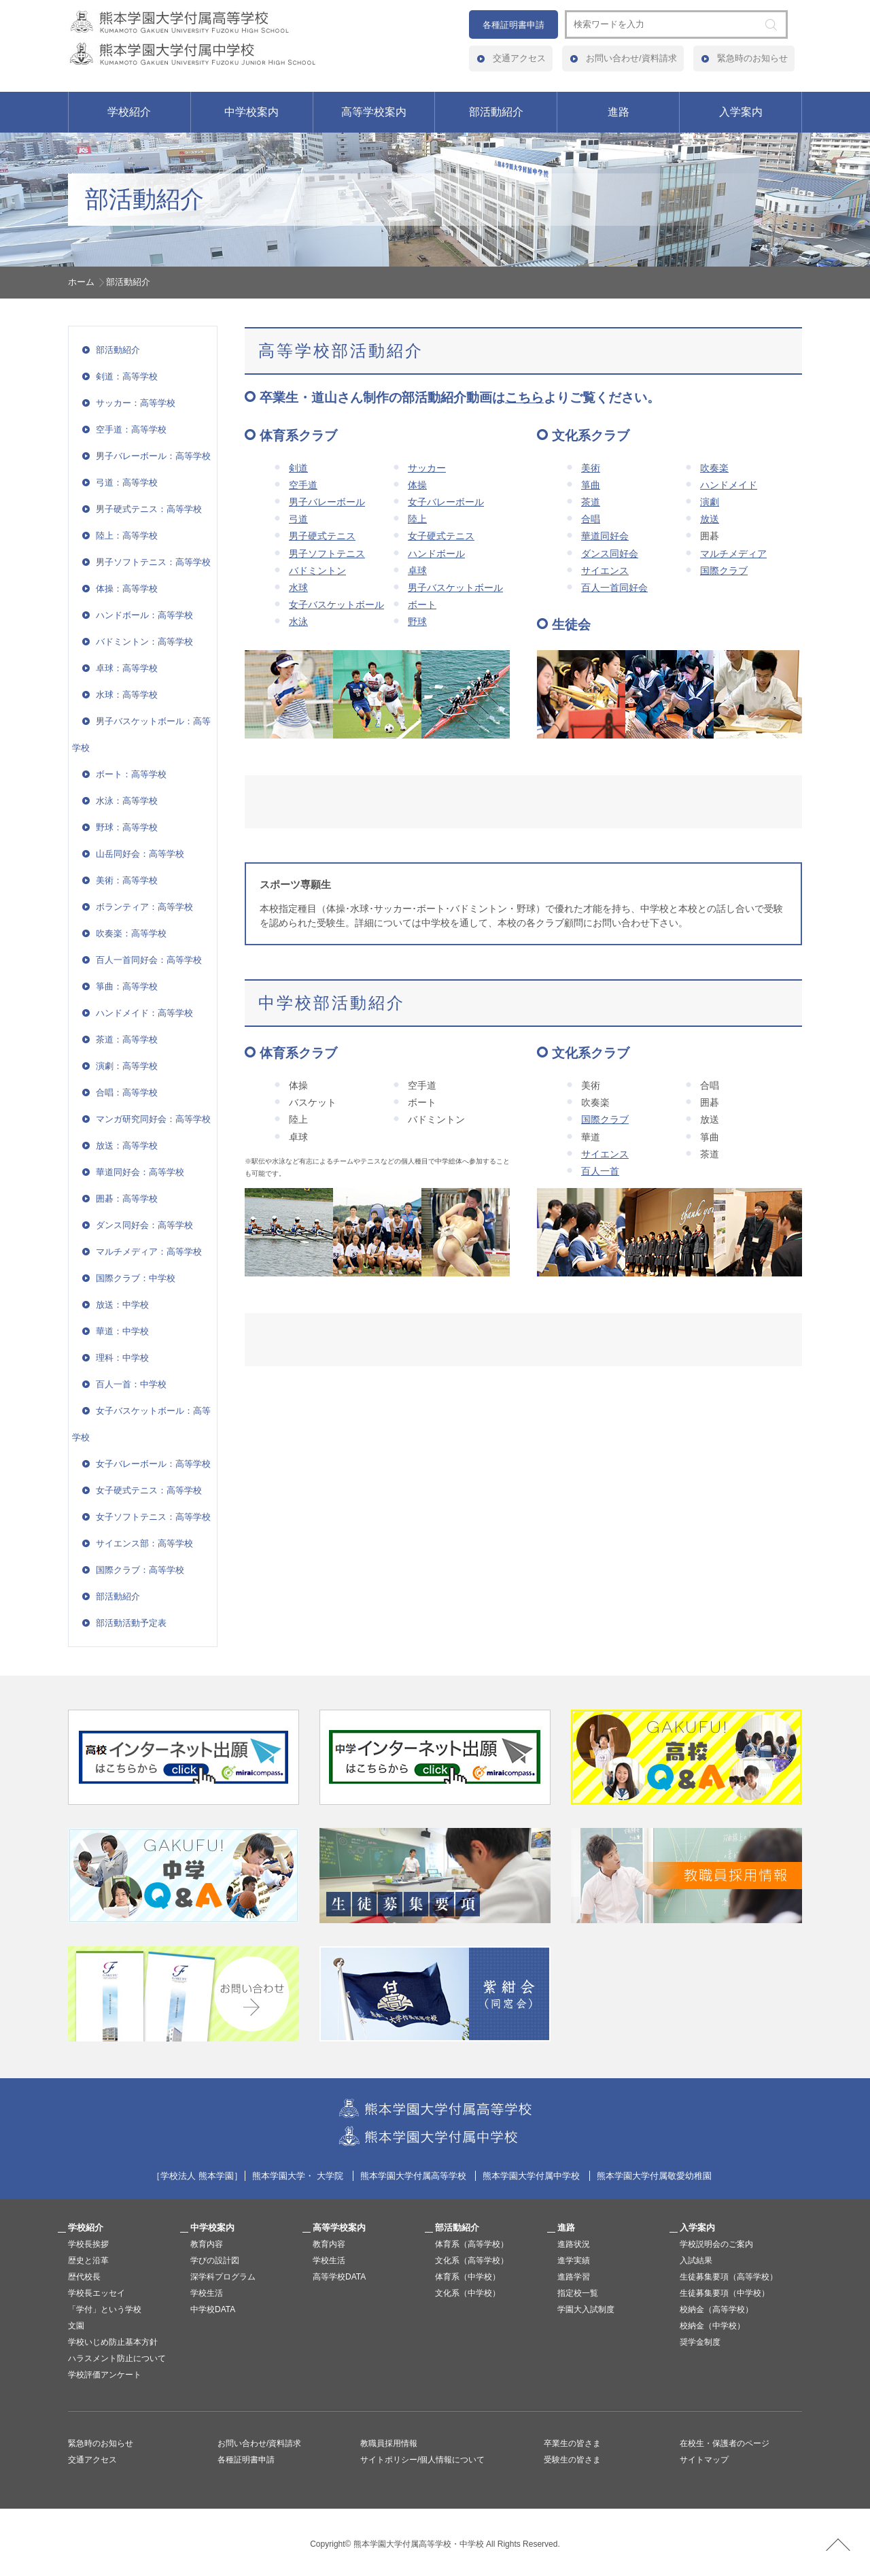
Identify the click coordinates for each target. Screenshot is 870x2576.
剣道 (298, 467)
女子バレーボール (446, 501)
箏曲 (590, 484)
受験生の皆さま (572, 2459)
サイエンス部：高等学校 (144, 1543)
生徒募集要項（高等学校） (729, 2277)
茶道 (590, 501)
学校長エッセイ (96, 2293)
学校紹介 (129, 112)
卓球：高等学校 (127, 668)
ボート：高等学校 (131, 774)
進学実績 (573, 2260)
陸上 (417, 518)
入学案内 (741, 112)
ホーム (81, 282)
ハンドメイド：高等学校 (144, 1013)
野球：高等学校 (127, 827)
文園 (76, 2326)
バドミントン (317, 570)
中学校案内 (251, 112)
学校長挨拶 (88, 2244)
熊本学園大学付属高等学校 (413, 2176)
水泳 (298, 621)
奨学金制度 (700, 2342)
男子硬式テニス (322, 535)
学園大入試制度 (585, 2309)
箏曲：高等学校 (127, 986)
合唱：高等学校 (127, 1092)
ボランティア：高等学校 (144, 907)
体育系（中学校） (467, 2277)
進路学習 (573, 2277)
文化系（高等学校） (471, 2260)
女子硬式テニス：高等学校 (149, 1490)
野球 (417, 621)
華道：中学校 (122, 1331)
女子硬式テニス (441, 535)
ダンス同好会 (609, 553)
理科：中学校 (122, 1358)
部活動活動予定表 (131, 1623)
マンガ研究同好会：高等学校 (153, 1119)
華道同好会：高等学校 (140, 1172)
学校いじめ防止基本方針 (113, 2342)
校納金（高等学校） (716, 2309)
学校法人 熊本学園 (197, 2176)
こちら (524, 397)
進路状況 (573, 2244)
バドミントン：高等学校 (144, 642)
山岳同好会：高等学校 (140, 854)
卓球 (417, 570)
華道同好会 (605, 535)
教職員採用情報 (388, 2443)
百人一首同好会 (614, 587)
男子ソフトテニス (327, 553)
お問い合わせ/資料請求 (631, 58)
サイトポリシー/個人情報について (422, 2459)
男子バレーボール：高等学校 (153, 456)
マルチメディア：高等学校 (149, 1252)
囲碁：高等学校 (127, 1198)
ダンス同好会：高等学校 (144, 1225)
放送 (709, 518)
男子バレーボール (327, 501)
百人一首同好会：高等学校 (149, 960)
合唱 (590, 518)
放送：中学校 (122, 1305)
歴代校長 (84, 2277)
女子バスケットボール (336, 604)
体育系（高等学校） (471, 2244)
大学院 (330, 2176)
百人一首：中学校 (131, 1384)
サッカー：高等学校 (135, 403)
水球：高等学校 (127, 695)
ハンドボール (436, 553)
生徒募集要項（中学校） (724, 2293)
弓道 (298, 518)
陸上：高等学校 (127, 535)
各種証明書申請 (513, 25)
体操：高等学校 (127, 588)
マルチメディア (733, 553)
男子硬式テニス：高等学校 (149, 509)
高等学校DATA (339, 2277)
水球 (298, 587)
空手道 (303, 484)
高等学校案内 (373, 112)
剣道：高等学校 (127, 376)
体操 (417, 484)
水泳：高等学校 (127, 801)
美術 (590, 467)
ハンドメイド (728, 484)
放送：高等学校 (127, 1145)
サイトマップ (704, 2459)
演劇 (709, 501)
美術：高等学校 (127, 880)
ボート (422, 604)
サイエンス (605, 570)
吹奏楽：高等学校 (131, 933)
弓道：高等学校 (127, 482)
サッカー (427, 467)
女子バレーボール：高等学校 (153, 1464)
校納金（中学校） (712, 2326)
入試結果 (696, 2260)
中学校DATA (212, 2309)
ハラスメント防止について (117, 2358)
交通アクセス (519, 58)
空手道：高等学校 (131, 429)
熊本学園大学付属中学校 (531, 2176)
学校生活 (206, 2293)
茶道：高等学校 (127, 1039)
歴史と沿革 (88, 2260)
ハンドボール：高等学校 (144, 615)
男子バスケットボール (455, 587)
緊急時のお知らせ (752, 58)
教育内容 (206, 2244)
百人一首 (600, 1171)
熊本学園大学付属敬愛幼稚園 (654, 2176)
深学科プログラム (223, 2277)
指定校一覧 (577, 2293)
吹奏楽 (714, 467)
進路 (618, 112)
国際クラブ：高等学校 (140, 1570)
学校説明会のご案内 (716, 2244)
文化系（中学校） (467, 2293)
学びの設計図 (214, 2260)
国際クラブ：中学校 (135, 1278)
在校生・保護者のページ (724, 2443)
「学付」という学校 (104, 2309)
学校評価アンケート (104, 2374)
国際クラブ (724, 570)
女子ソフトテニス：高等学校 (153, 1517)
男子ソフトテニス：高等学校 (153, 562)
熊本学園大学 (278, 2176)
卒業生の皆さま (572, 2443)
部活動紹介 (496, 112)
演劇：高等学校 (127, 1066)
